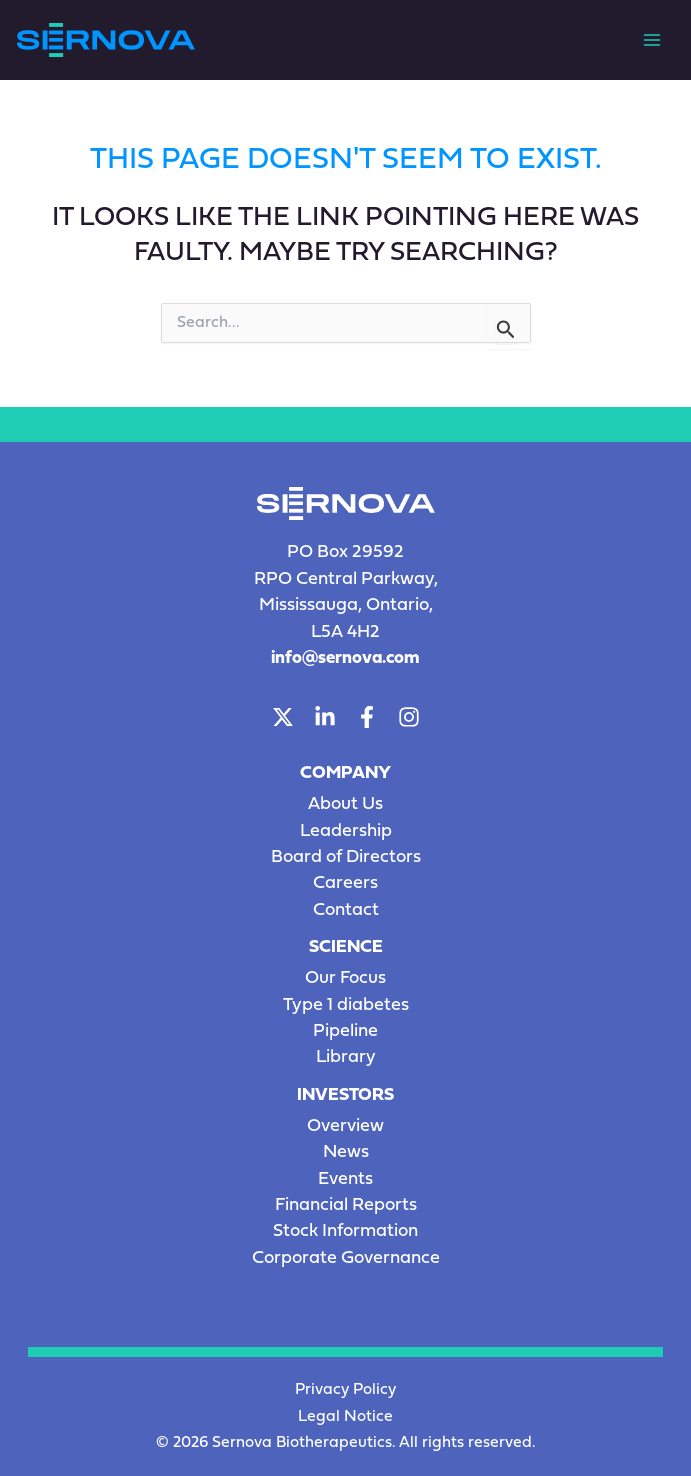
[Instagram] (409, 717)
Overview (345, 1126)
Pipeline (345, 1031)
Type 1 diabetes (346, 1005)
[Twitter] (283, 717)
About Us (345, 804)
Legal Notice (345, 1417)
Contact (346, 910)
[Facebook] (367, 717)
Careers (345, 883)
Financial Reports (346, 1205)
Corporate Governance (346, 1258)
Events (345, 1179)
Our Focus (345, 978)
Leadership (346, 831)
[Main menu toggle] (652, 40)
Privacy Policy (345, 1390)
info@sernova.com (345, 658)
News (346, 1152)
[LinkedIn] (325, 717)
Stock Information (345, 1231)
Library (346, 1057)
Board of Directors (346, 857)
